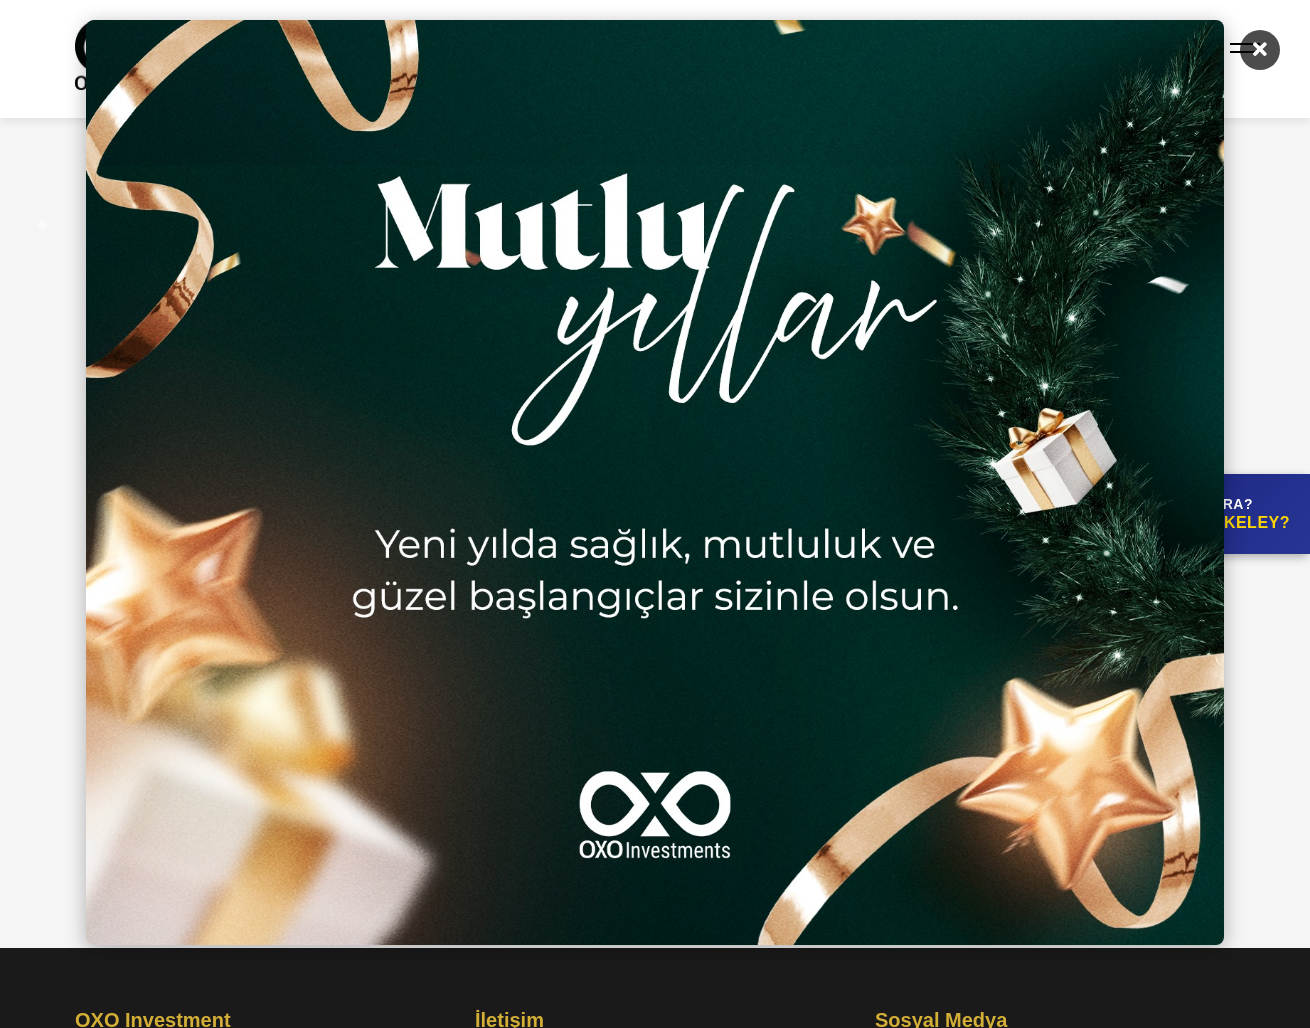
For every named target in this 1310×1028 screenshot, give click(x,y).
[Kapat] (1260, 50)
